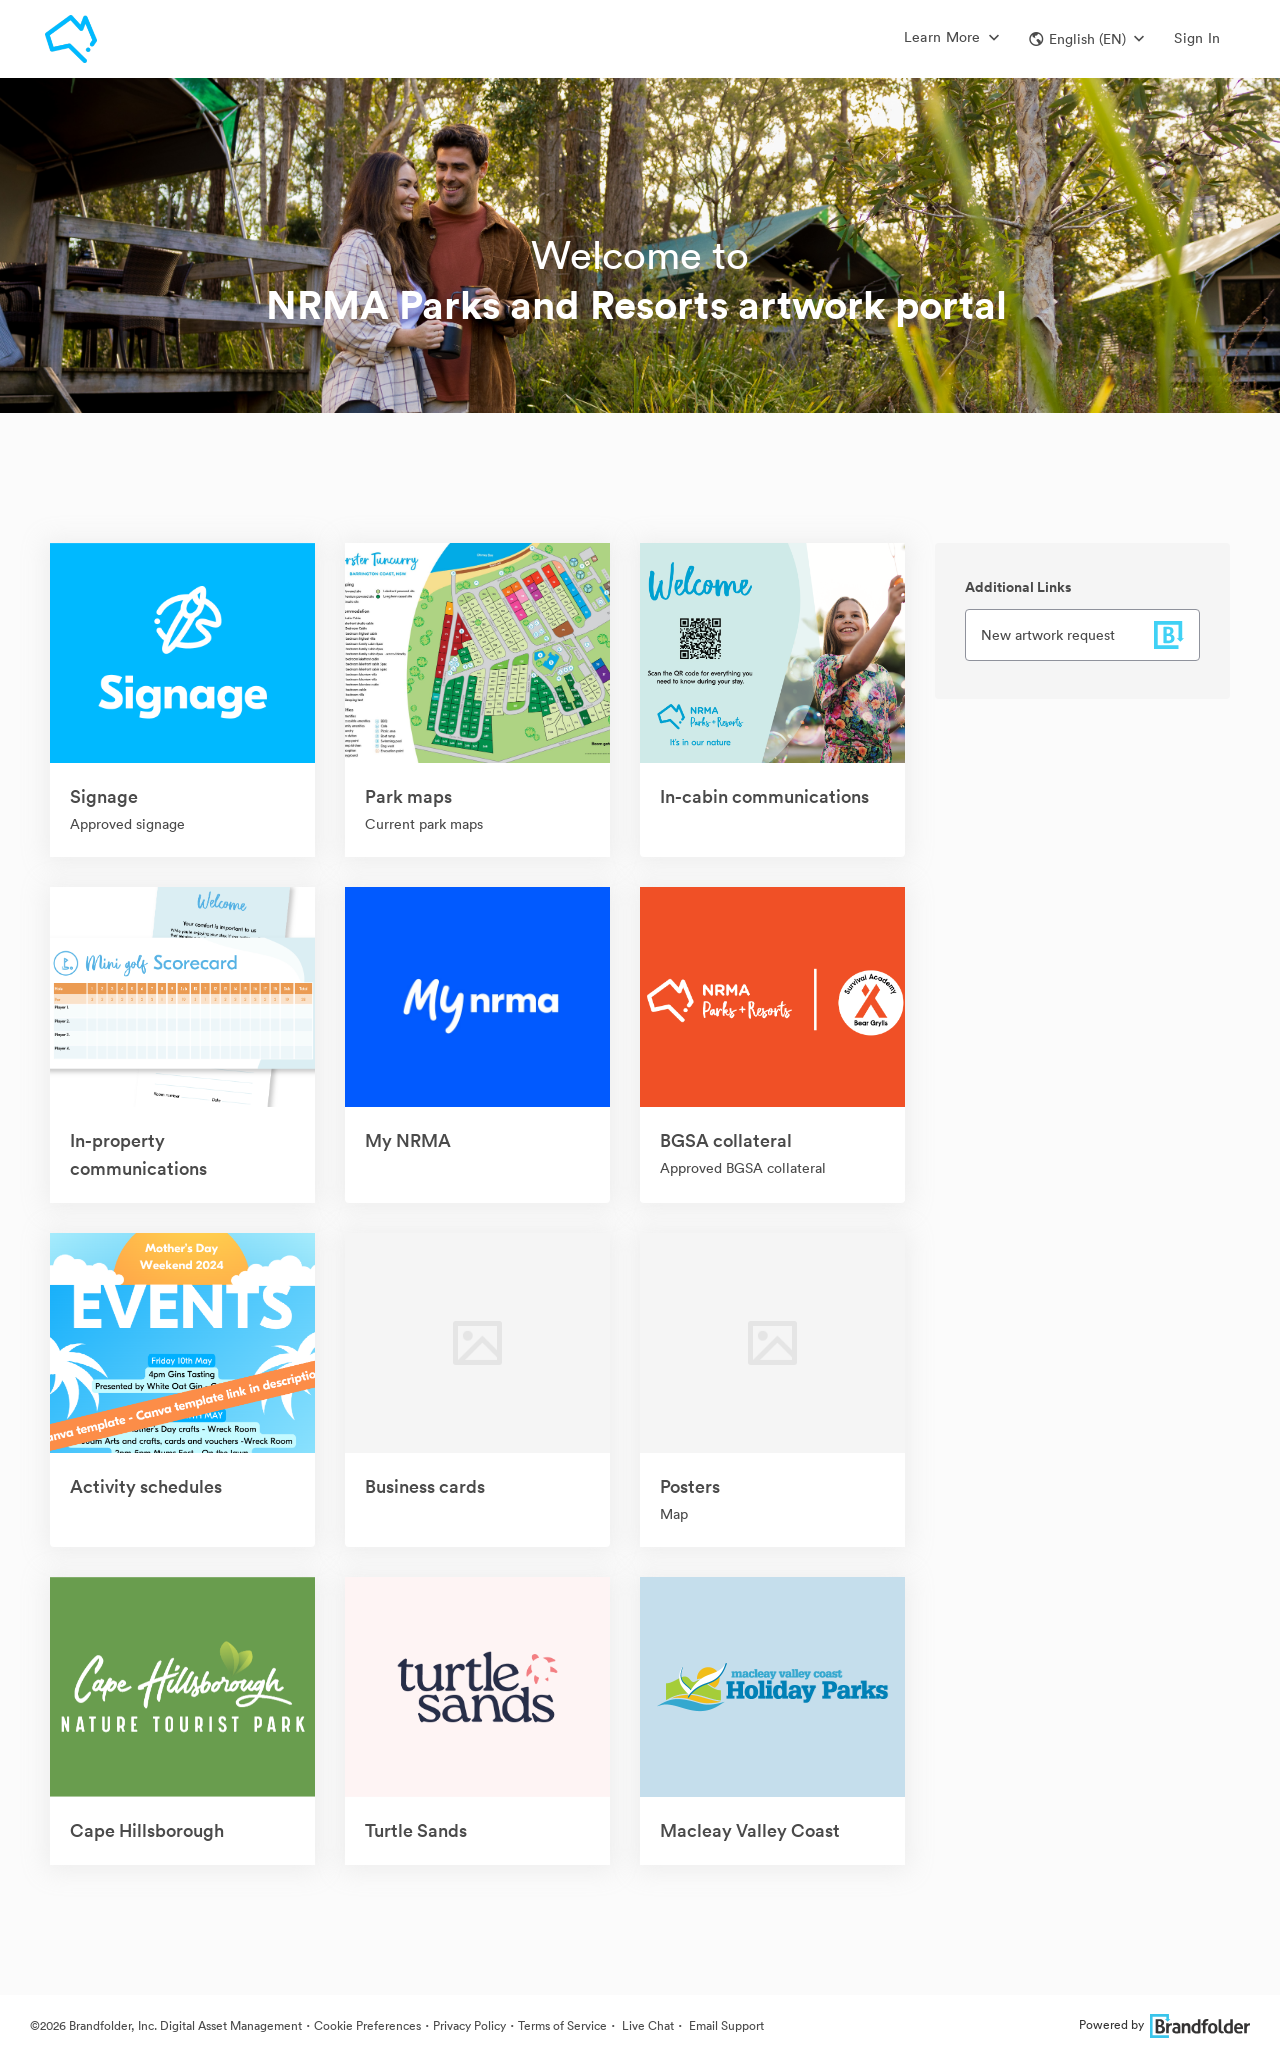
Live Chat (646, 2025)
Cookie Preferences (367, 2025)
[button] (1086, 39)
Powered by (1164, 2024)
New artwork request (1048, 635)
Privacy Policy (469, 2025)
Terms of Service (562, 2025)
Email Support (725, 2025)
